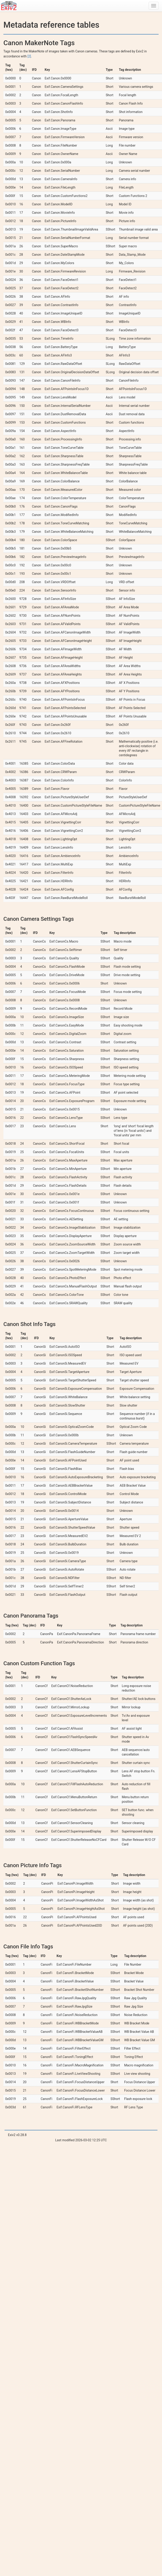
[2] (29, 56)
